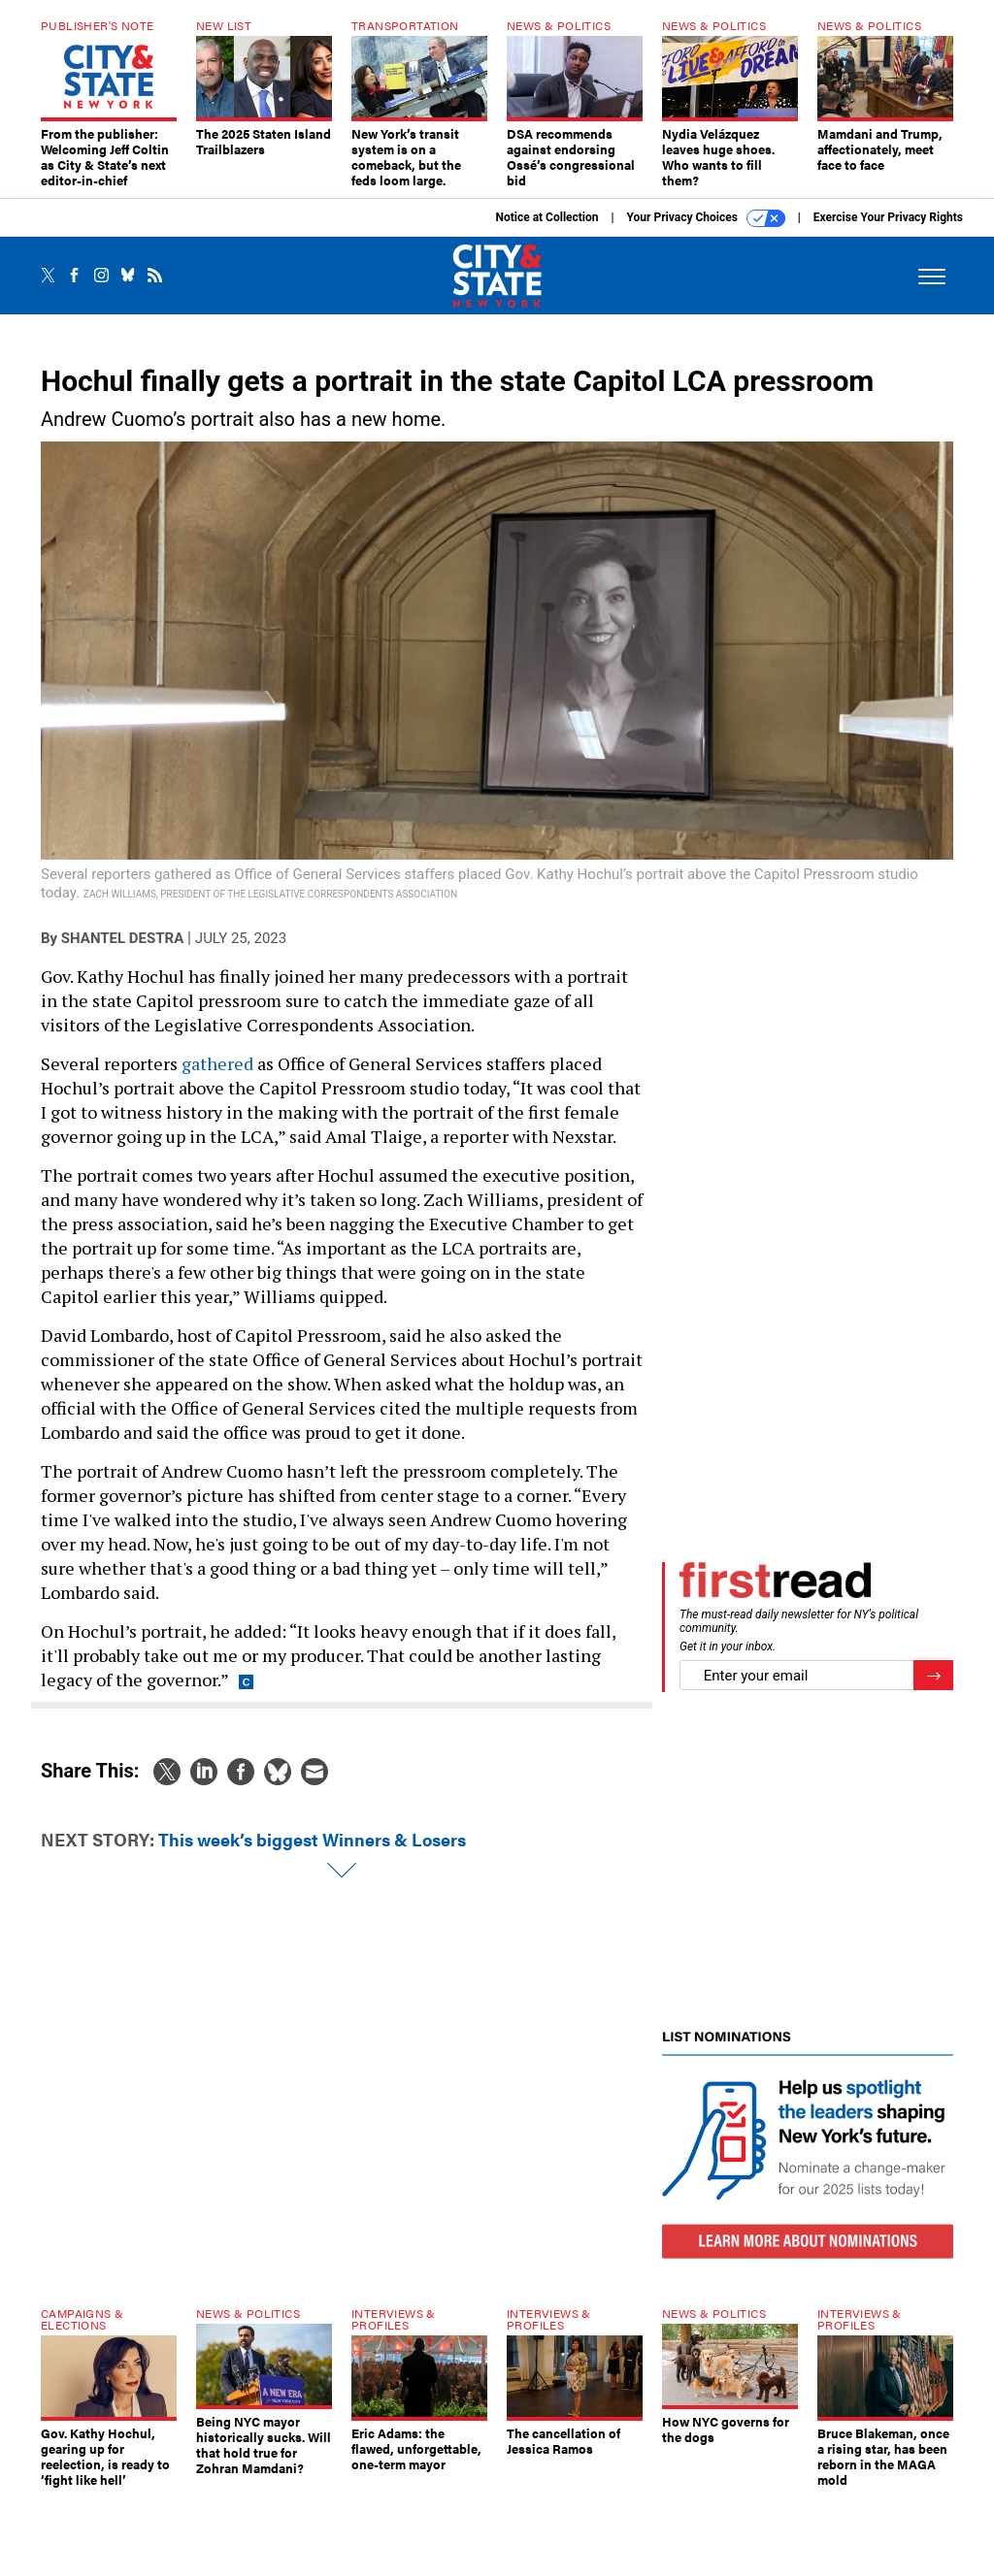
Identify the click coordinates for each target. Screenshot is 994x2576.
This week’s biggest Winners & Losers (312, 1854)
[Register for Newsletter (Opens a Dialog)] (933, 1690)
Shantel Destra (122, 953)
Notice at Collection (546, 232)
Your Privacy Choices (706, 233)
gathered (217, 1078)
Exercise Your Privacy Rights (888, 232)
